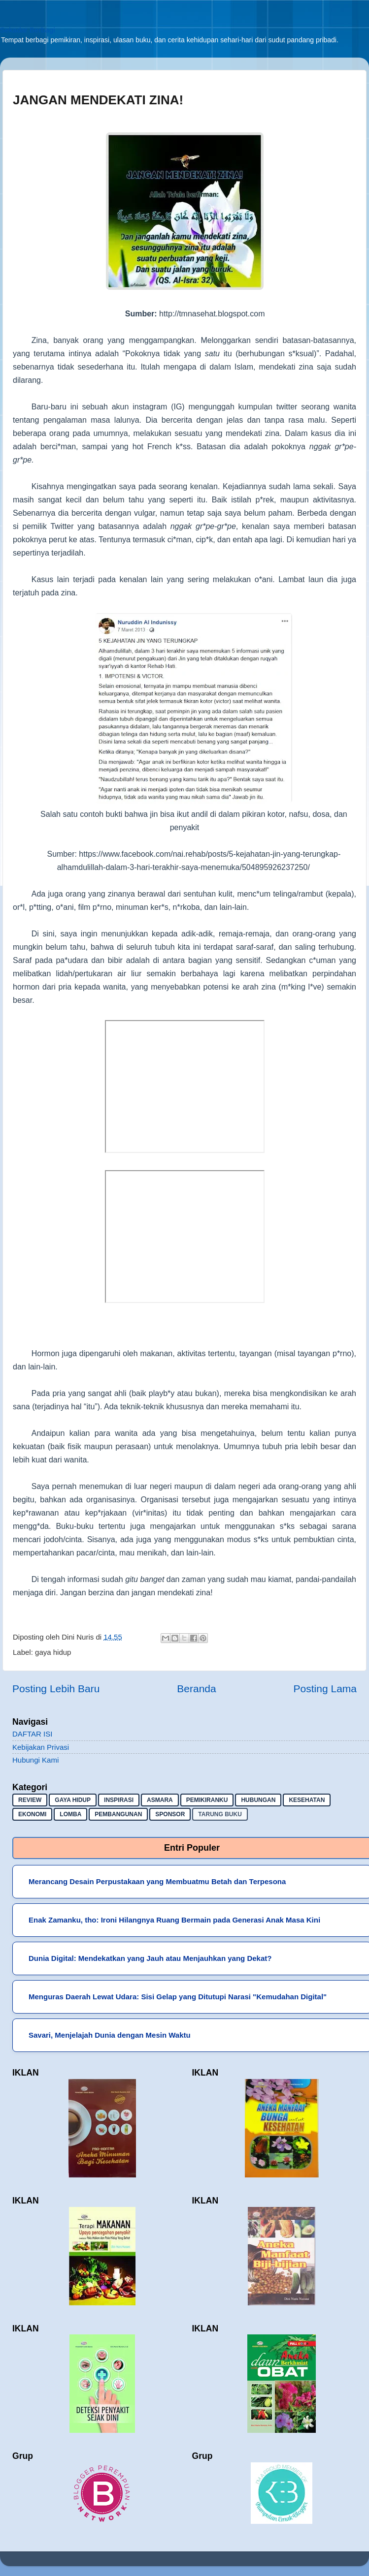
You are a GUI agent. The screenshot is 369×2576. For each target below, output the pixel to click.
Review (29, 1800)
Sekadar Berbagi (27, 30)
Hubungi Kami (35, 1760)
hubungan (258, 1800)
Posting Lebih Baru (56, 1688)
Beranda (196, 1688)
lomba (70, 1814)
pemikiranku (207, 1800)
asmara (160, 1800)
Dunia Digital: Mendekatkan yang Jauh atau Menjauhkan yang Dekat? (150, 1958)
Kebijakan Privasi (40, 1747)
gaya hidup (53, 1652)
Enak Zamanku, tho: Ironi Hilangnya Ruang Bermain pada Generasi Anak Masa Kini (174, 1920)
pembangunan (118, 1814)
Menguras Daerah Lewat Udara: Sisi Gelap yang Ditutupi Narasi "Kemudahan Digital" (178, 1996)
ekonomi (32, 1814)
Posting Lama (325, 1688)
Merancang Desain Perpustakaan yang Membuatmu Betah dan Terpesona (157, 1881)
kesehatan (307, 1800)
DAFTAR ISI (32, 1734)
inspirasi (119, 1800)
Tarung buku (219, 1814)
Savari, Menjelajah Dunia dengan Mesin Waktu (110, 2035)
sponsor (170, 1814)
